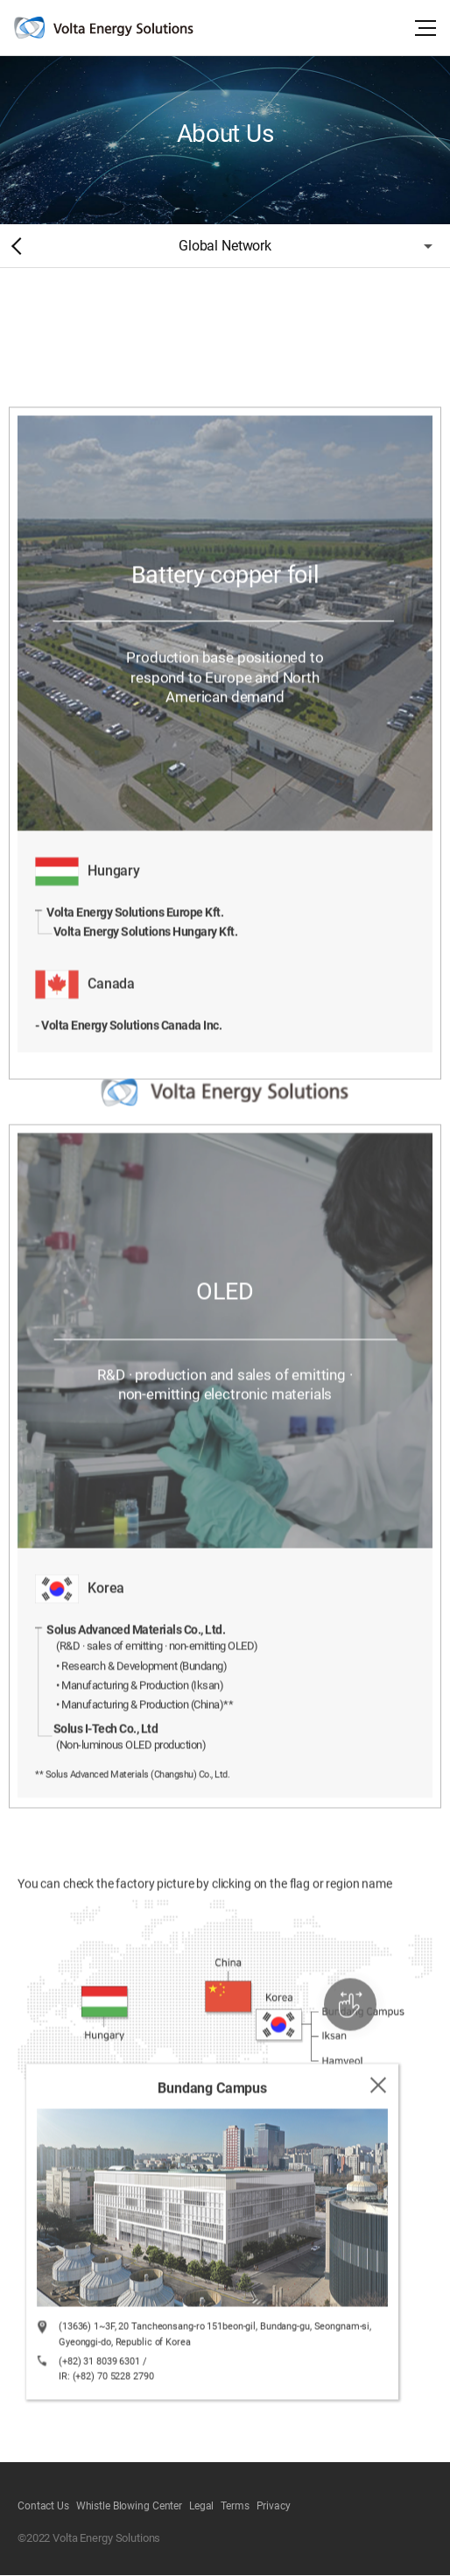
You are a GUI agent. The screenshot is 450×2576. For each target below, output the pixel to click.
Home (13, 245)
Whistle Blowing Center (129, 2506)
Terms (235, 2506)
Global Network (225, 245)
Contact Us (43, 2506)
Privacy (274, 2506)
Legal (201, 2506)
